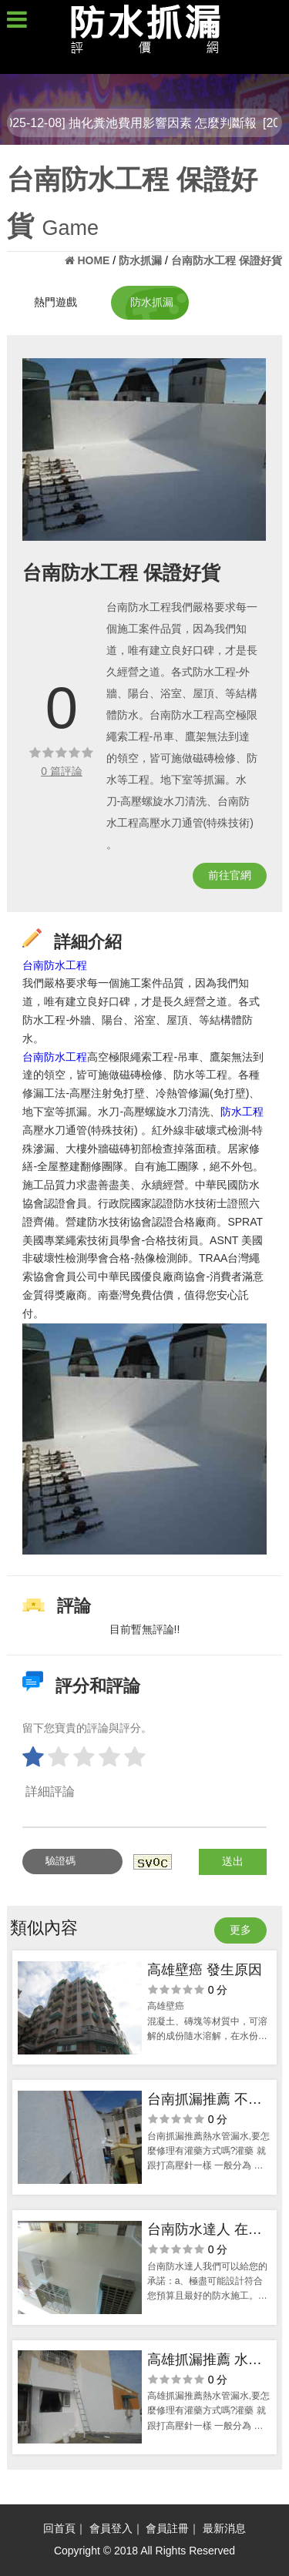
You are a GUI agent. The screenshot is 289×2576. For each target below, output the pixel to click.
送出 (233, 1861)
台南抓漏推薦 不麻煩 (204, 2101)
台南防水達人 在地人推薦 (204, 2231)
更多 (240, 1930)
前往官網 (229, 875)
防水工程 (242, 1111)
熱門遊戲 (55, 302)
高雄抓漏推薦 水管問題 (204, 2361)
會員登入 (111, 2528)
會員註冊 (167, 2528)
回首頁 (59, 2528)
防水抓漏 (151, 302)
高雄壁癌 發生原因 (204, 1969)
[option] (144, 449)
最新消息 (224, 2528)
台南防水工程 (54, 965)
